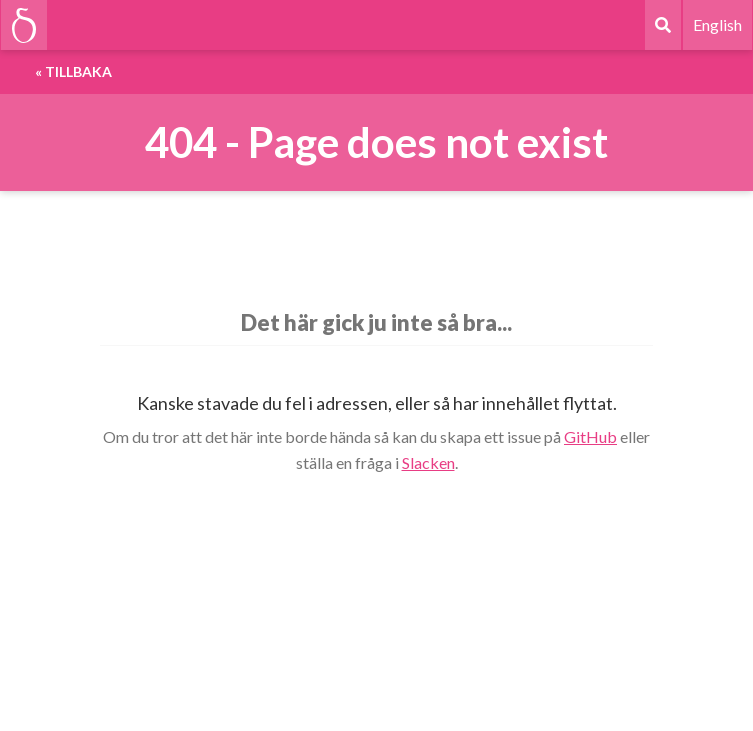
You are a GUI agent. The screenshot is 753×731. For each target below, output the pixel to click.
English (717, 24)
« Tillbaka (73, 71)
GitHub (590, 436)
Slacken (428, 462)
